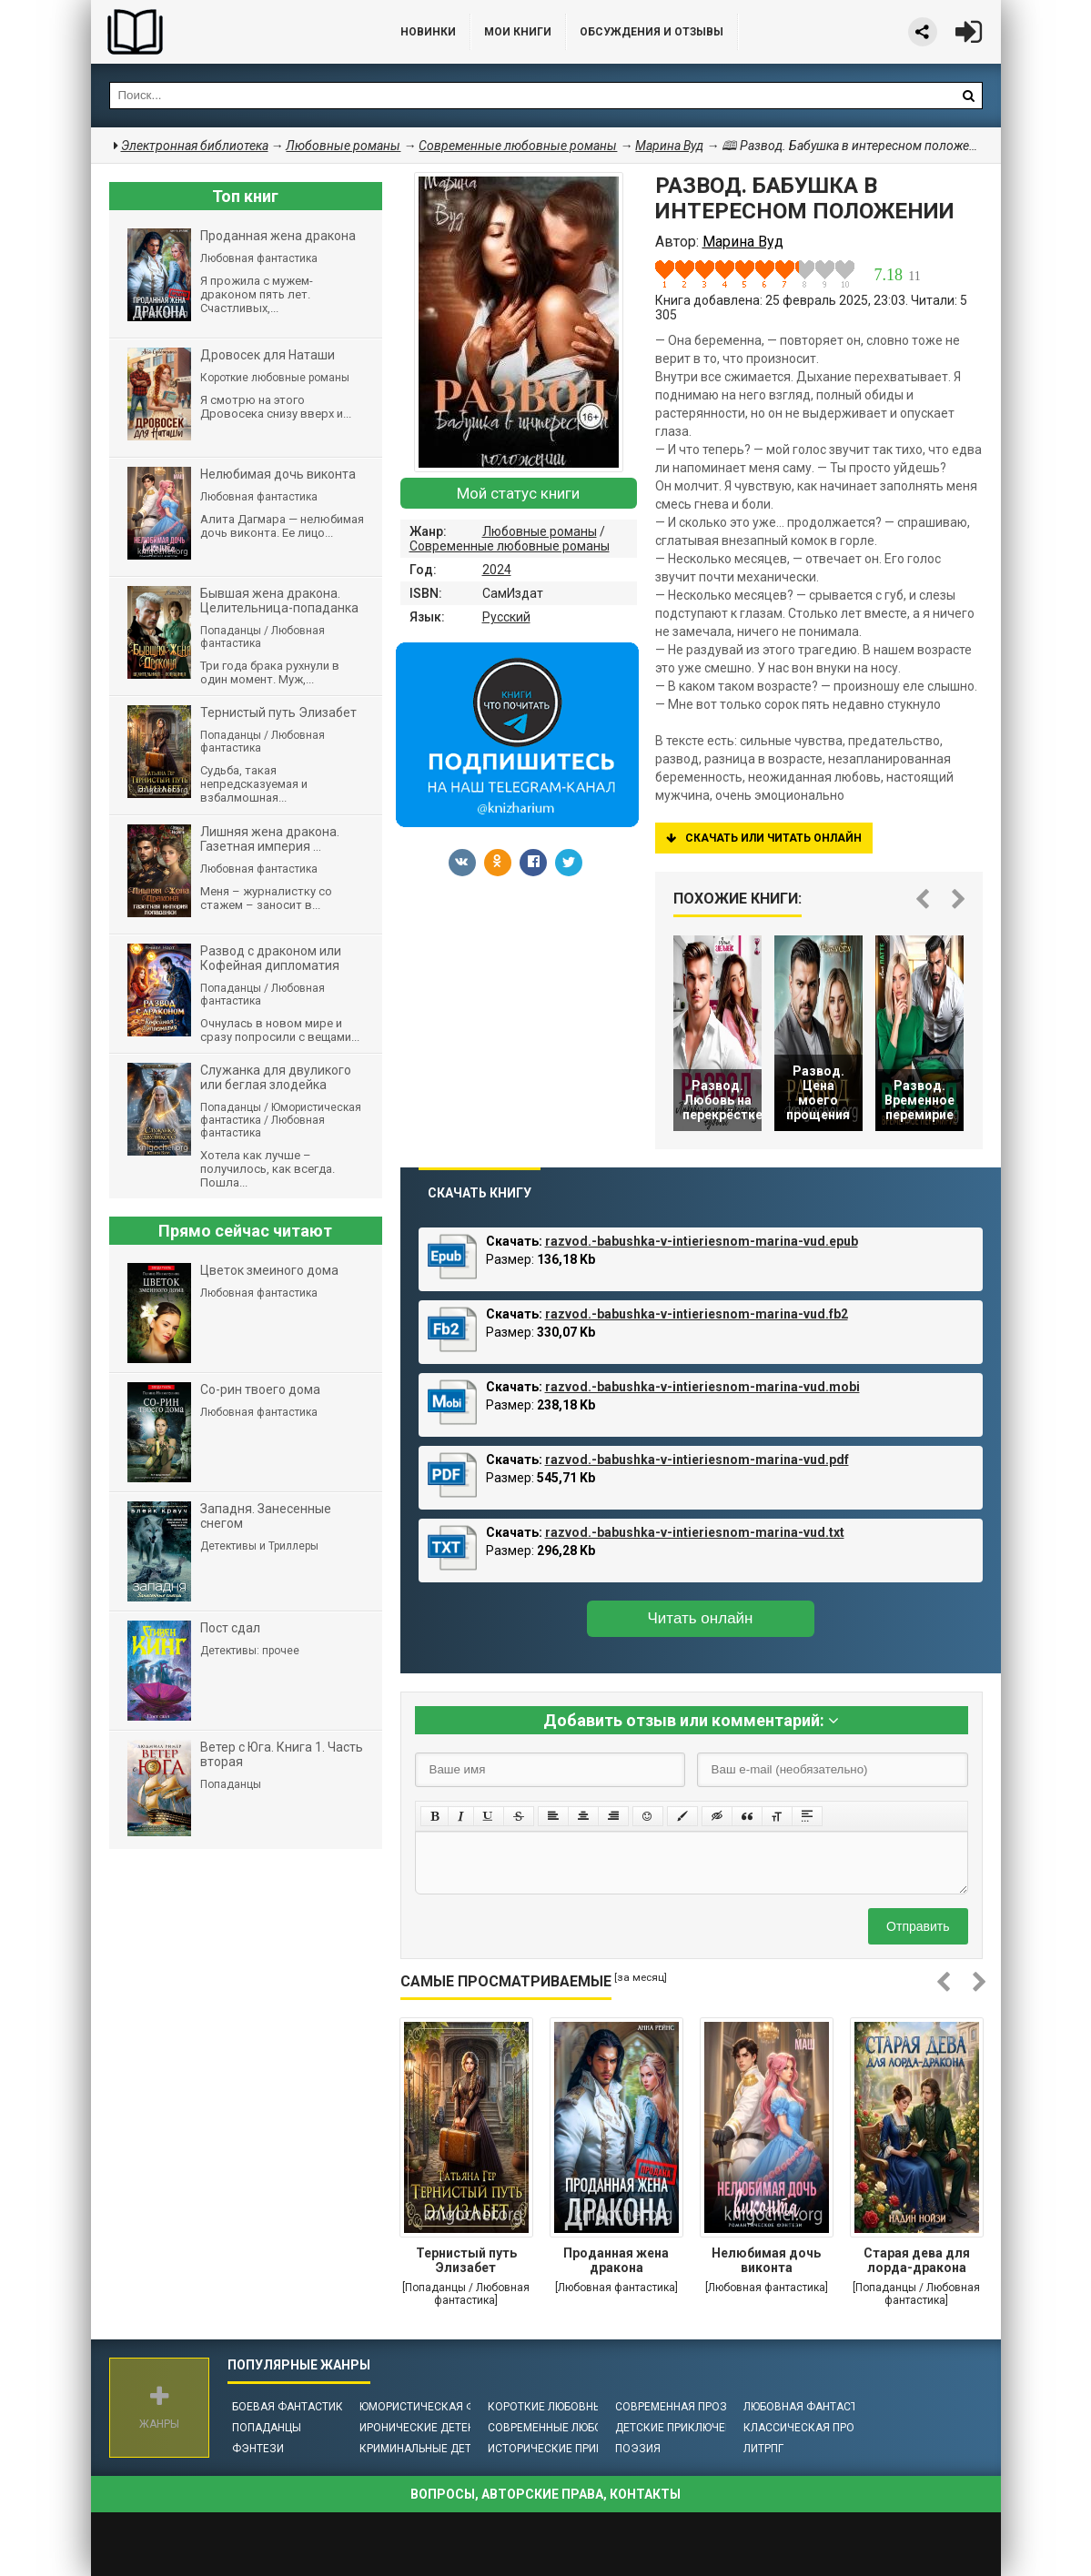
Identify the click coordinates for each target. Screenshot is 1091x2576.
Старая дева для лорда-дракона (917, 2260)
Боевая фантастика (291, 2406)
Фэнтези (258, 2448)
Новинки (428, 31)
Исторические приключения (571, 2448)
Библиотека (227, 32)
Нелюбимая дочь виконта (766, 2260)
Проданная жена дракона (616, 2260)
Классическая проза (806, 2427)
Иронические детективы (432, 2427)
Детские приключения (681, 2427)
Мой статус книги (518, 493)
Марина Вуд (669, 145)
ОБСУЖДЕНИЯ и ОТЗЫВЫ (651, 31)
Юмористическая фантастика (449, 2406)
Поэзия (638, 2448)
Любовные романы (539, 531)
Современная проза (674, 2406)
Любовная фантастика (811, 2406)
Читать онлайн (700, 1618)
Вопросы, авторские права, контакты (545, 2494)
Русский (506, 617)
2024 (496, 569)
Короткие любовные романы (573, 2406)
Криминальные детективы (437, 2448)
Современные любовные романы (509, 546)
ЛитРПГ (763, 2448)
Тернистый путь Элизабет (466, 2260)
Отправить (917, 1926)
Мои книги (517, 31)
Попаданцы (266, 2427)
